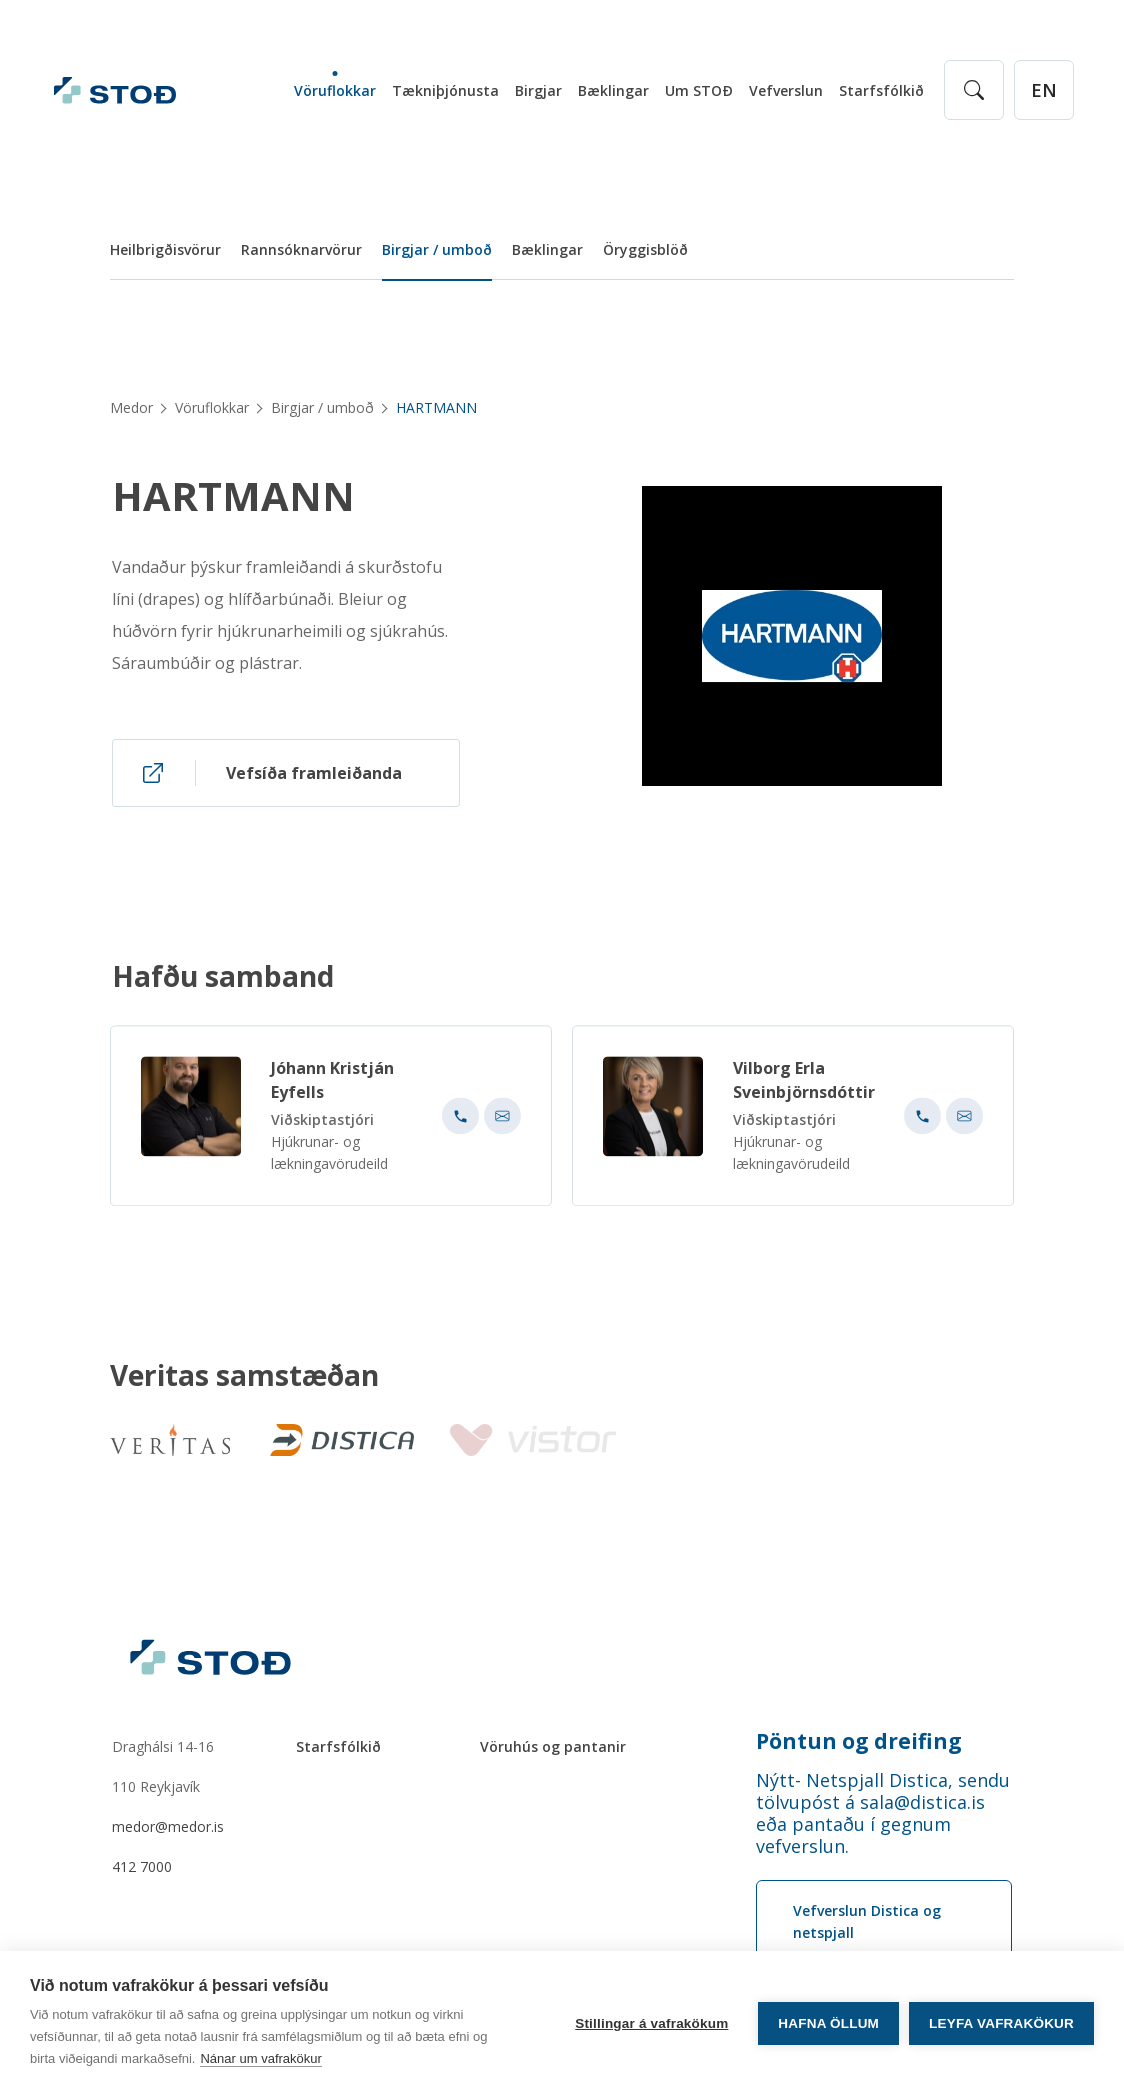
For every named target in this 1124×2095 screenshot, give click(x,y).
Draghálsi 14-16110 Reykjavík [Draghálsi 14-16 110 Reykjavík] (163, 1766)
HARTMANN (233, 496)
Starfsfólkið (881, 90)
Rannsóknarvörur (301, 249)
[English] (1044, 90)
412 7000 (142, 1866)
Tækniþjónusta (445, 90)
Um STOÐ (699, 90)
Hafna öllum (828, 2023)
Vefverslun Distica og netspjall (867, 1921)
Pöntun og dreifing (859, 1741)
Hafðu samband (223, 984)
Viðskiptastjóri (322, 1127)
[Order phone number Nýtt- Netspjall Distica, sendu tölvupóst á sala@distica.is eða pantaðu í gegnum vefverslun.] (884, 1813)
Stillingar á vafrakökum (651, 2023)
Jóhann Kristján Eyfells (332, 1088)
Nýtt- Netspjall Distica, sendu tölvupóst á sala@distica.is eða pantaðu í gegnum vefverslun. (883, 1813)
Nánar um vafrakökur (260, 2058)
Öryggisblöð (645, 249)
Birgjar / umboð (437, 249)
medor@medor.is (168, 1826)
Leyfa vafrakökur (1001, 2023)
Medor (131, 407)
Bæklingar (613, 90)
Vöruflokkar (335, 90)
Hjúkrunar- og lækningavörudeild (329, 1160)
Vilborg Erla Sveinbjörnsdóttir (804, 1088)
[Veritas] (169, 1440)
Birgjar (538, 90)
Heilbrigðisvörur (165, 249)
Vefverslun (786, 90)
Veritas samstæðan (244, 1376)
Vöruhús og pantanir (553, 1746)
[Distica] (337, 1440)
